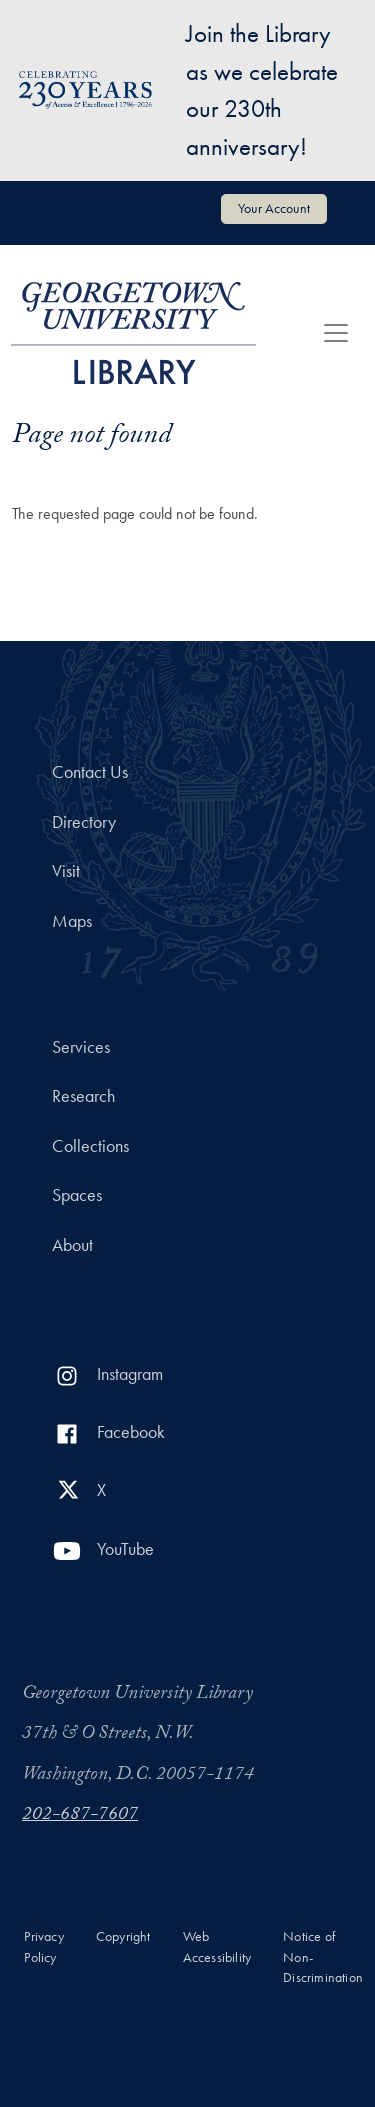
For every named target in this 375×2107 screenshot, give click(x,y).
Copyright (123, 1936)
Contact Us (90, 772)
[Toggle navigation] (336, 333)
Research (83, 1096)
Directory (84, 822)
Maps (72, 921)
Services (81, 1047)
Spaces (77, 1195)
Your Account (274, 208)
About (72, 1245)
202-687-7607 (80, 1816)
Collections (90, 1146)
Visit (66, 871)
